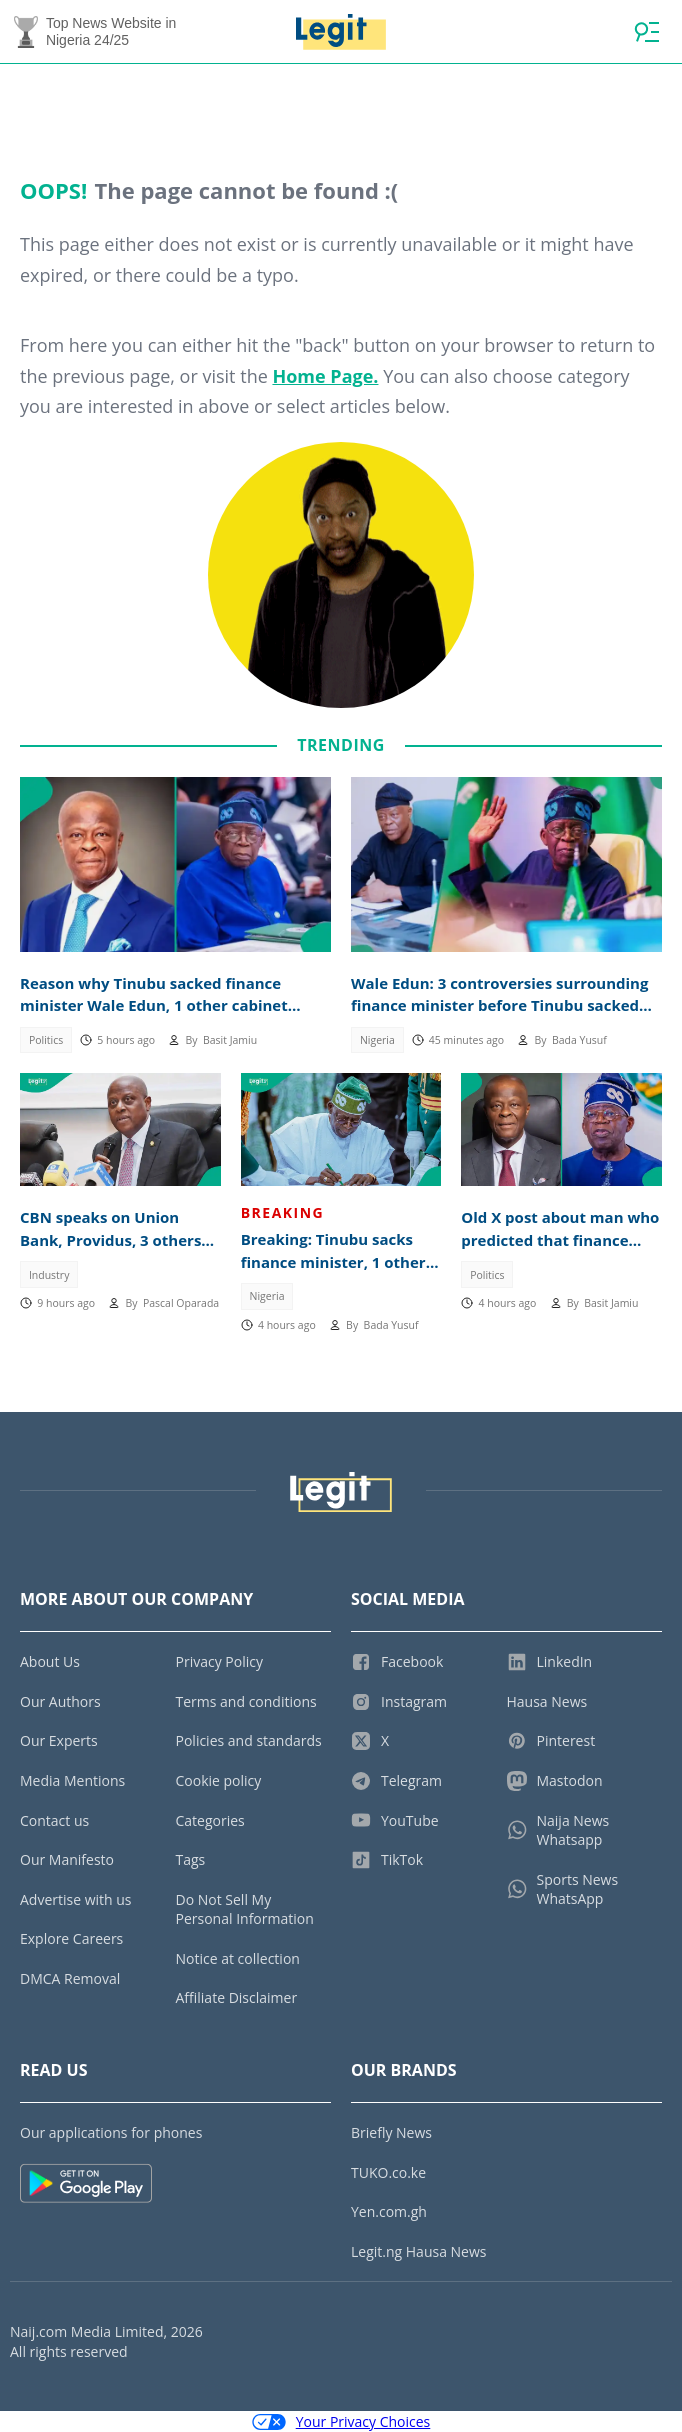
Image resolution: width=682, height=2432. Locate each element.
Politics (46, 1040)
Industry (49, 1275)
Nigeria (377, 1040)
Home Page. (325, 376)
